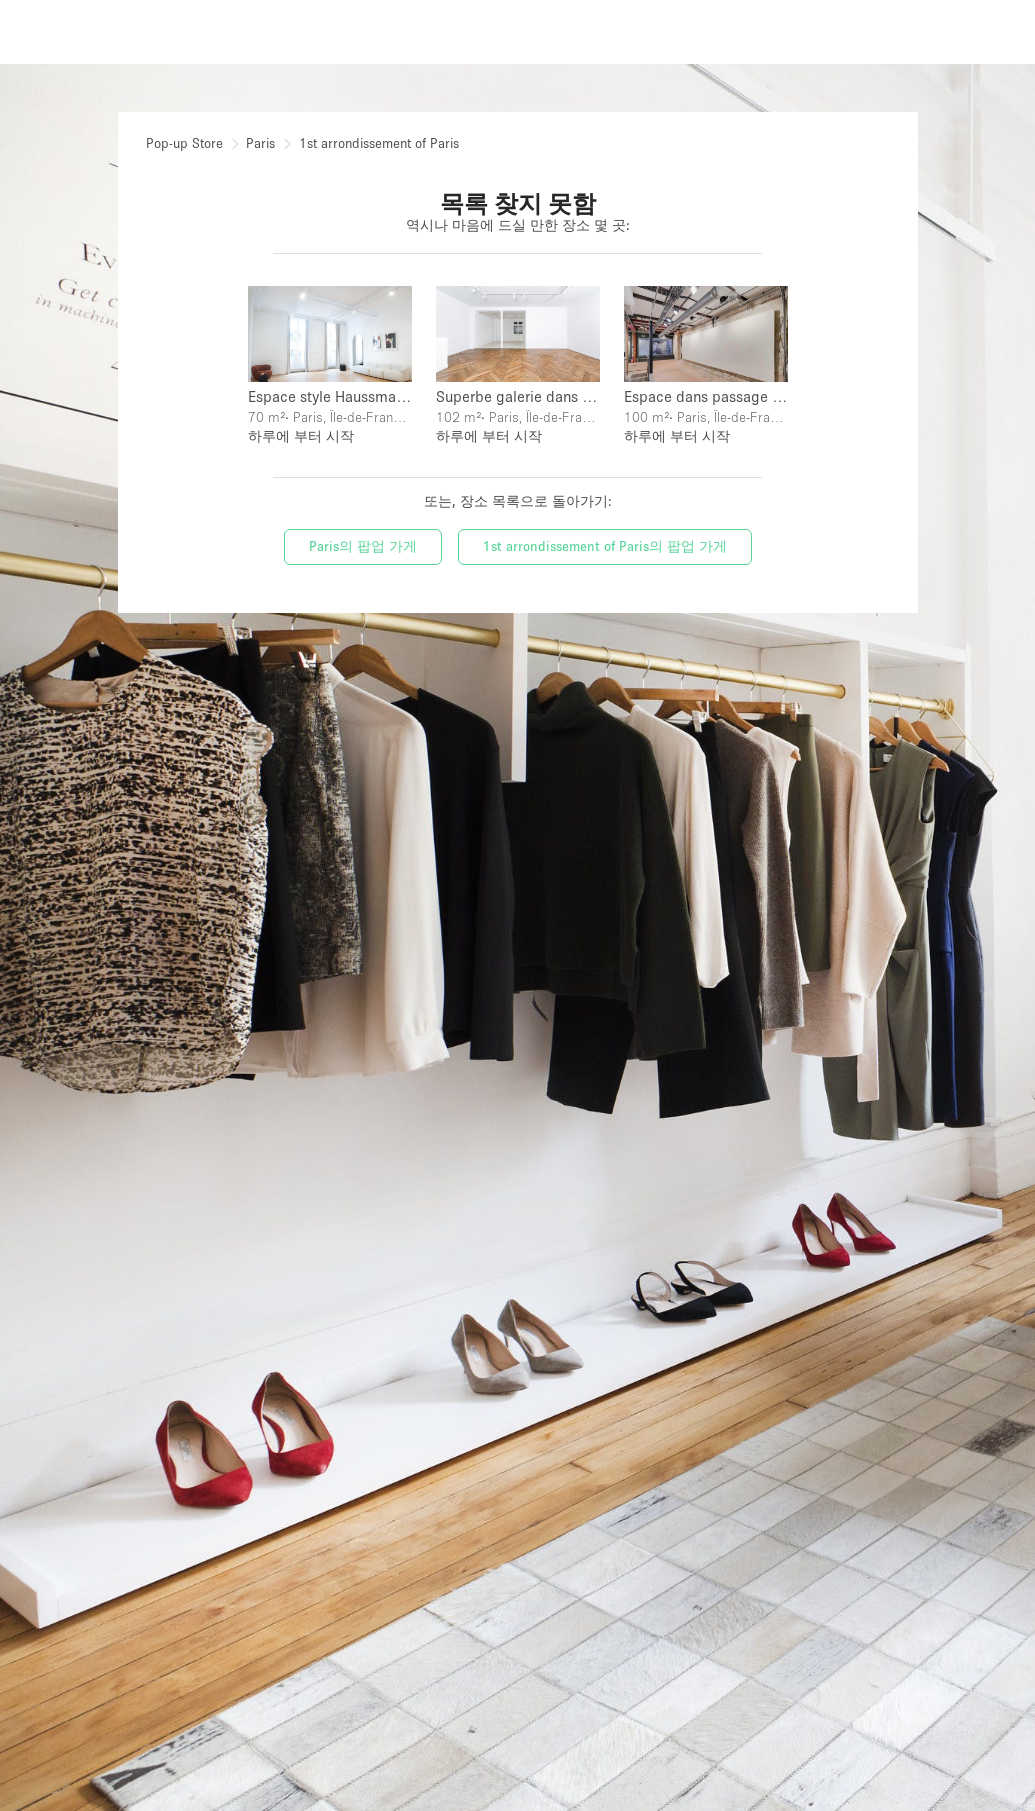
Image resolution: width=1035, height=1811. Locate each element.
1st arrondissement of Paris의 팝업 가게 (605, 546)
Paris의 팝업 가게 (363, 546)
